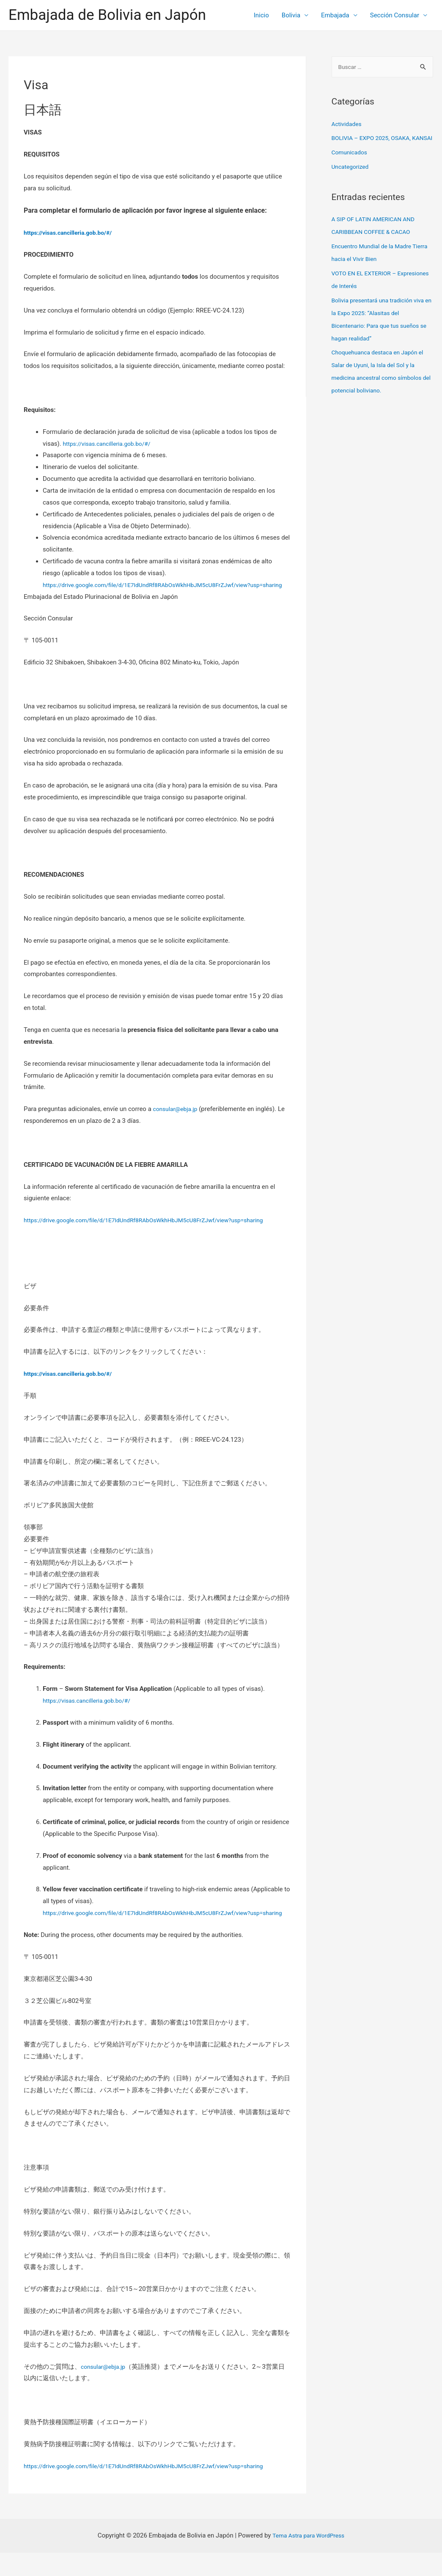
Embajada (335, 15)
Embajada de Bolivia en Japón (107, 15)
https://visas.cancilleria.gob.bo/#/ (111, 443)
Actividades (348, 125)
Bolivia (291, 15)
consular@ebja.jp (177, 1121)
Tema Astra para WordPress (308, 2558)
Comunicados (351, 166)
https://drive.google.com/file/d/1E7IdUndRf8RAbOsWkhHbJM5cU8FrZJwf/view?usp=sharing (155, 1232)
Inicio (261, 15)
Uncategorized (352, 180)
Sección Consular (394, 15)
